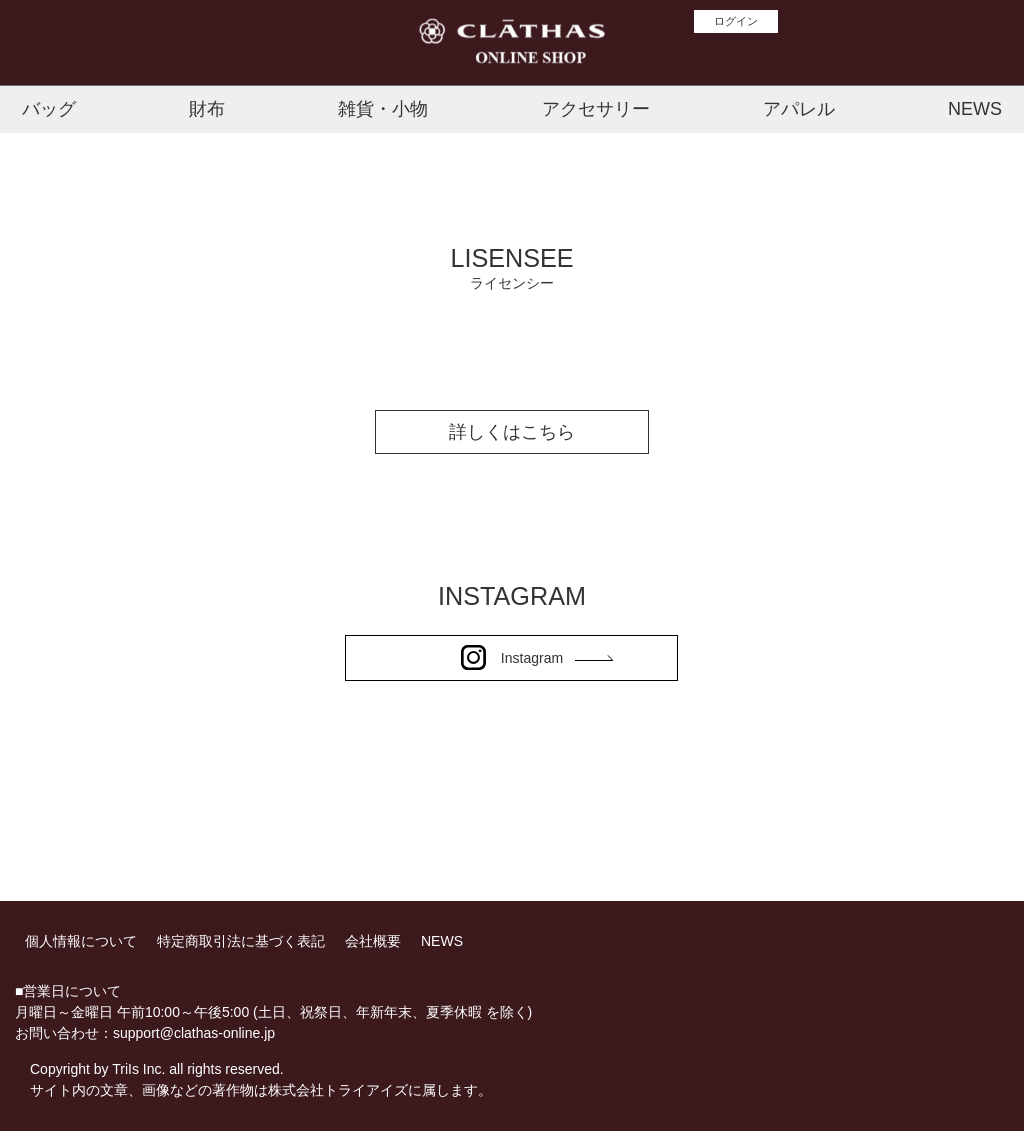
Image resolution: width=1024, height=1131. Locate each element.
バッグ (49, 109)
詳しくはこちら (512, 432)
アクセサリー (596, 109)
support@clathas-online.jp (194, 1033)
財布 (207, 109)
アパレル (799, 109)
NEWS (975, 109)
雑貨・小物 (383, 109)
